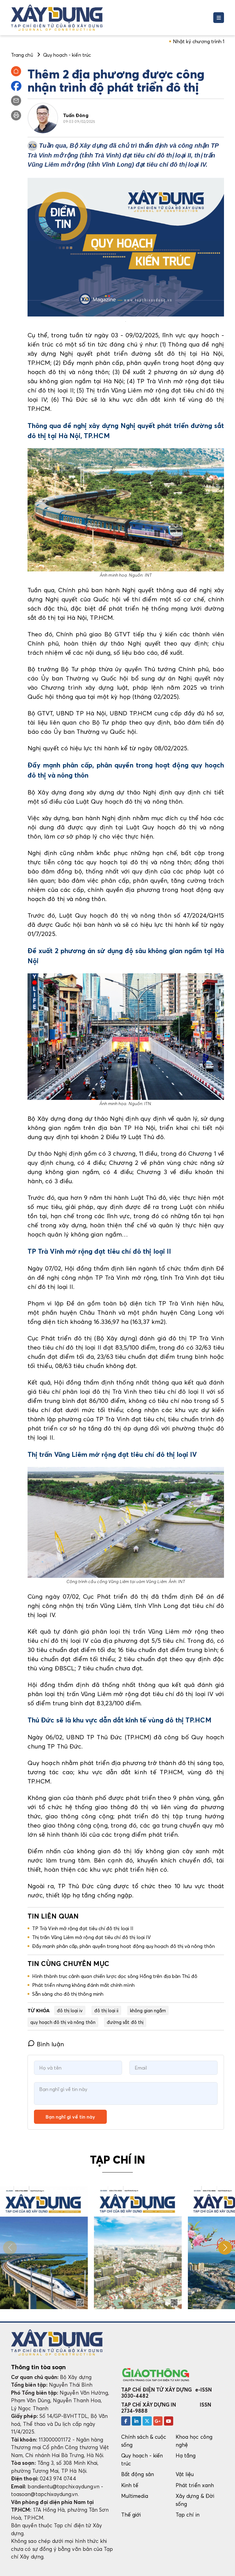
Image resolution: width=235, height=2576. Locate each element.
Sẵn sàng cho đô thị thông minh (67, 1994)
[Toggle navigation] (218, 17)
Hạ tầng (186, 2455)
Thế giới (131, 2514)
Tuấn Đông (75, 115)
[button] (225, 2248)
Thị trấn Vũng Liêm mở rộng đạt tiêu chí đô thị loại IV (91, 1937)
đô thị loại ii (106, 2010)
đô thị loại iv (70, 2010)
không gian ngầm (148, 2010)
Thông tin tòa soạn (38, 2367)
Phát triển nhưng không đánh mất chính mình (83, 1985)
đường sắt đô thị (125, 2022)
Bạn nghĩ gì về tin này (70, 2117)
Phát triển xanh (195, 2485)
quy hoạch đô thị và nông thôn (62, 2022)
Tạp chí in (188, 2514)
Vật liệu (185, 2474)
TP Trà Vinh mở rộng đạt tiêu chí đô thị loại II (82, 1928)
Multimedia (134, 2496)
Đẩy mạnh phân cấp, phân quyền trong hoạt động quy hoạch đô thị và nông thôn (123, 1946)
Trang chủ (22, 55)
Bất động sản (137, 2474)
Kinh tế (129, 2485)
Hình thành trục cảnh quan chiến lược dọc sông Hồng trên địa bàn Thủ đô (114, 1976)
